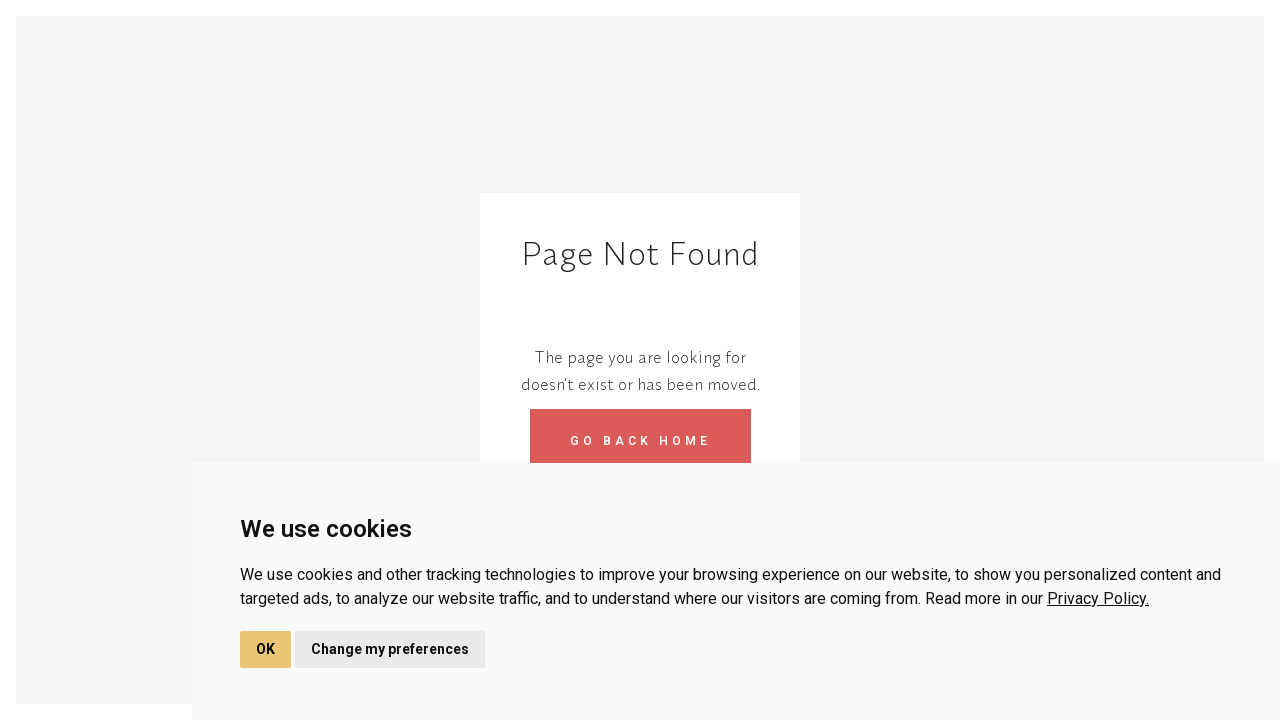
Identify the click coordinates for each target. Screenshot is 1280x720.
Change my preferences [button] (390, 649)
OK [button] (265, 649)
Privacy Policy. (1098, 598)
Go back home (640, 441)
